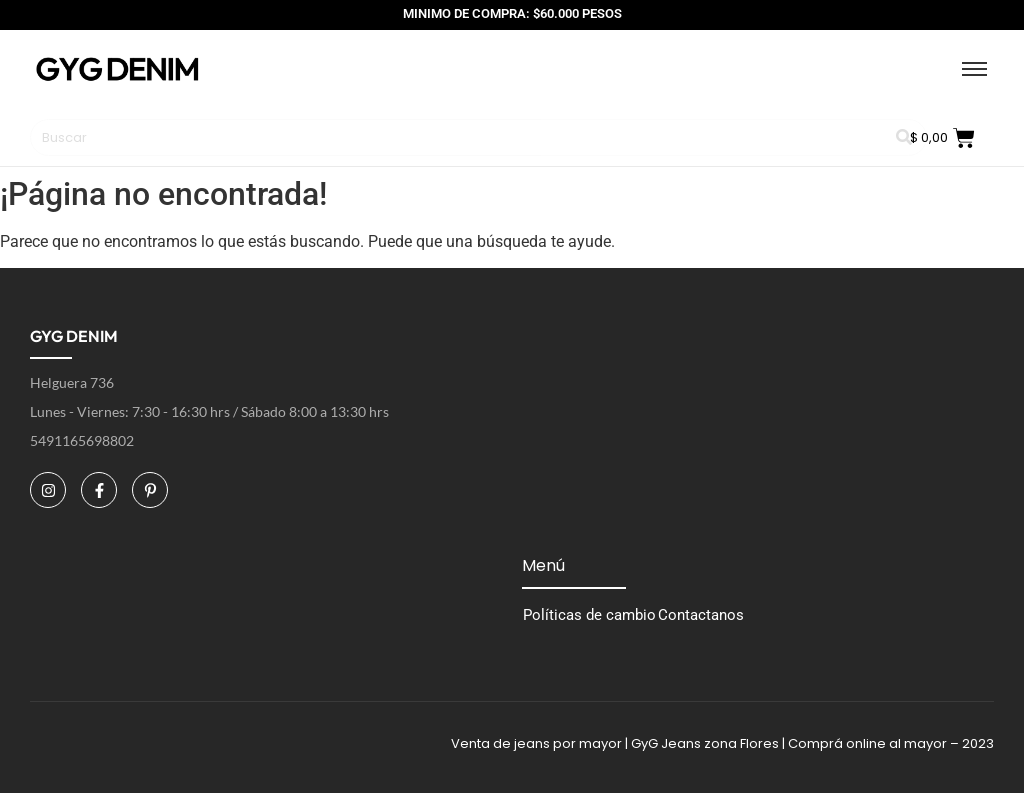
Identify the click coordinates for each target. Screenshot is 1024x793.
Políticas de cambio (589, 615)
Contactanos (701, 615)
